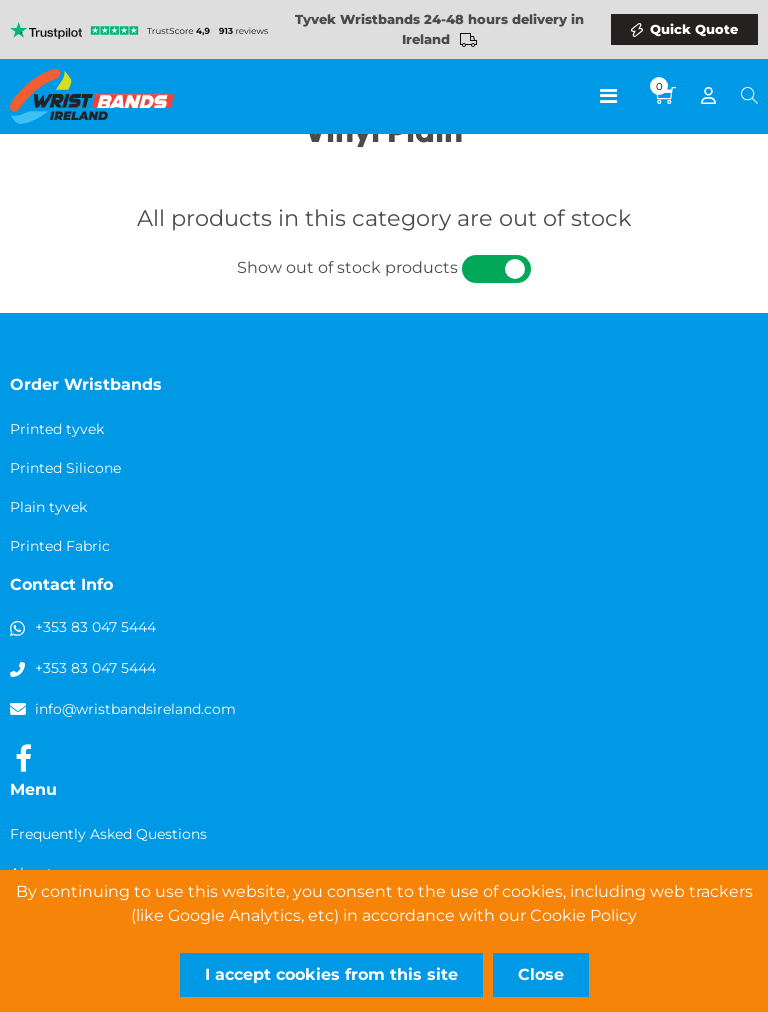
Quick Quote (694, 29)
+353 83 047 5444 (95, 627)
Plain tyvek (48, 507)
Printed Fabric (60, 546)
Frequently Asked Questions (108, 834)
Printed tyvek (57, 429)
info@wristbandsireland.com (135, 709)
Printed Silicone (65, 468)
